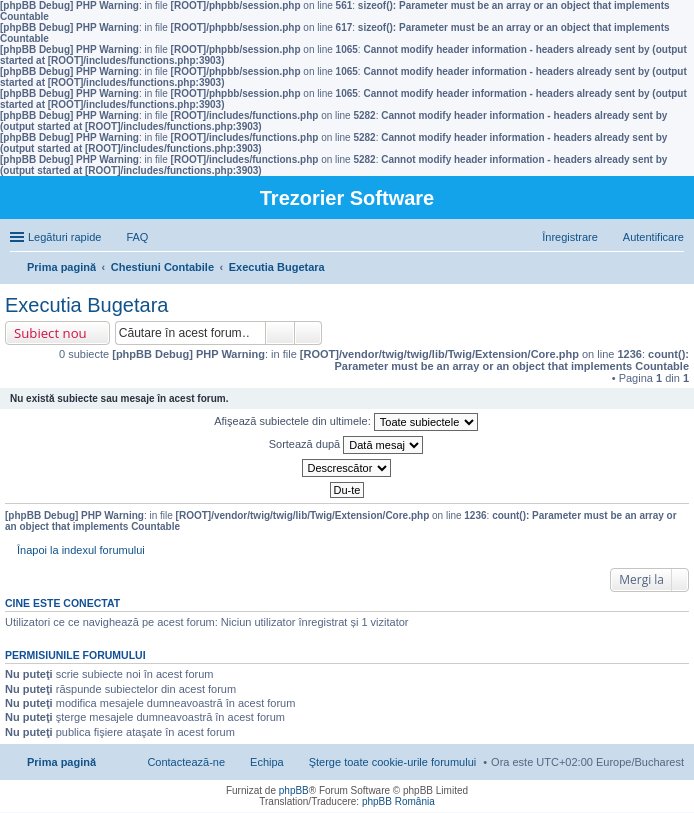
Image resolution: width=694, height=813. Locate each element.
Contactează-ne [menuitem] (186, 762)
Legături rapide (64, 237)
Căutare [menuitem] (676, 269)
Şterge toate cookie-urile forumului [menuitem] (393, 762)
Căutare (280, 333)
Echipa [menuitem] (267, 762)
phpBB (294, 790)
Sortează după (346, 445)
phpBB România (398, 801)
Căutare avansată (308, 333)
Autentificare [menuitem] (653, 237)
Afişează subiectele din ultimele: (346, 422)
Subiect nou (50, 333)
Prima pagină (61, 762)
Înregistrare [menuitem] (570, 237)
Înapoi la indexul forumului (81, 550)
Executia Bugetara (86, 305)
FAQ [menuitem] (137, 237)
